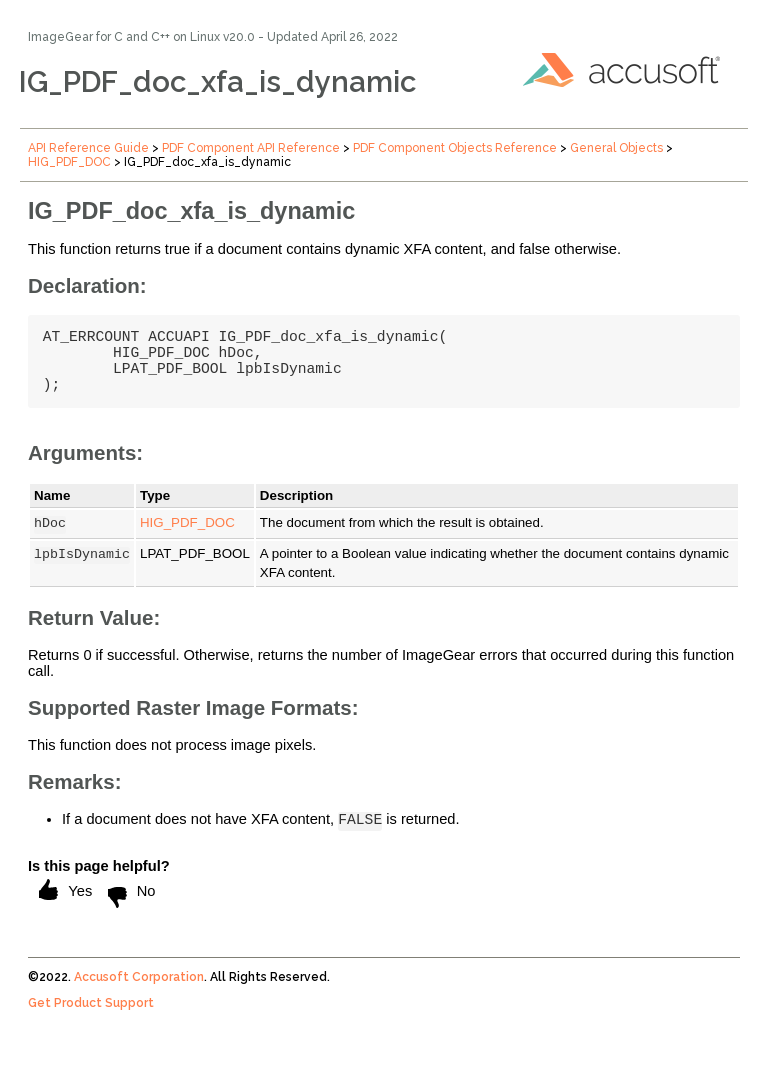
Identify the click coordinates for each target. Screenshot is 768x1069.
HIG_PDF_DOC (69, 162)
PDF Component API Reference (251, 148)
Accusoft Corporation (139, 1000)
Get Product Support (91, 1026)
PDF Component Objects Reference (455, 148)
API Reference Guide (88, 148)
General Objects (616, 148)
